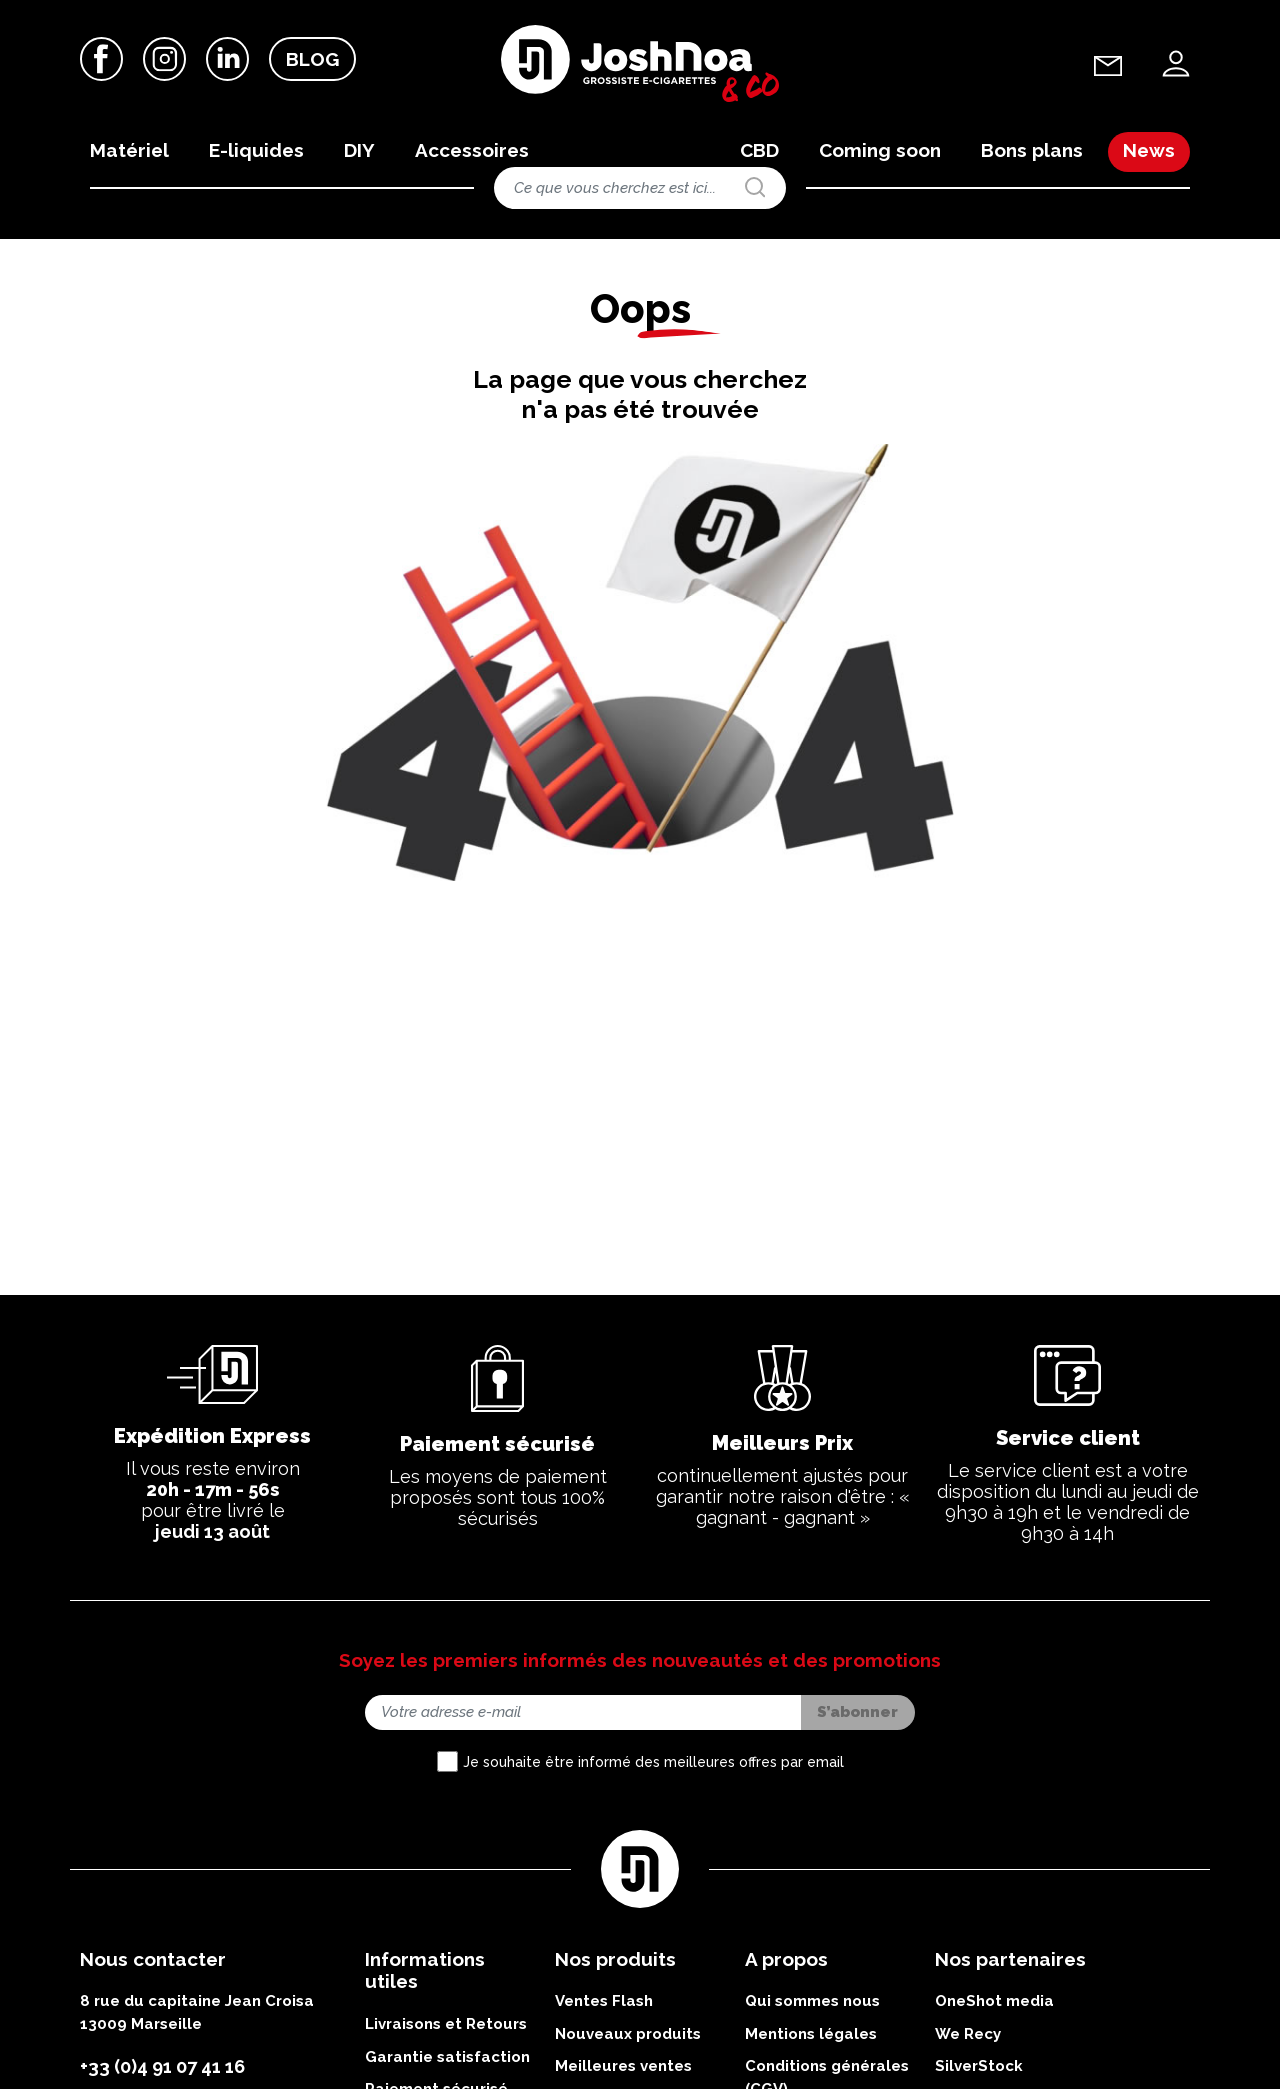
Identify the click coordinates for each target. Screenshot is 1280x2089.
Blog (312, 59)
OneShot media (994, 2005)
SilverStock (979, 2070)
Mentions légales (811, 2038)
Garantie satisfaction (447, 2061)
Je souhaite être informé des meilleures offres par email (653, 1765)
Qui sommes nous (812, 2005)
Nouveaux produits (628, 2038)
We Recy (968, 2038)
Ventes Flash (604, 2005)
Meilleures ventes (623, 2070)
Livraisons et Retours (446, 2028)
